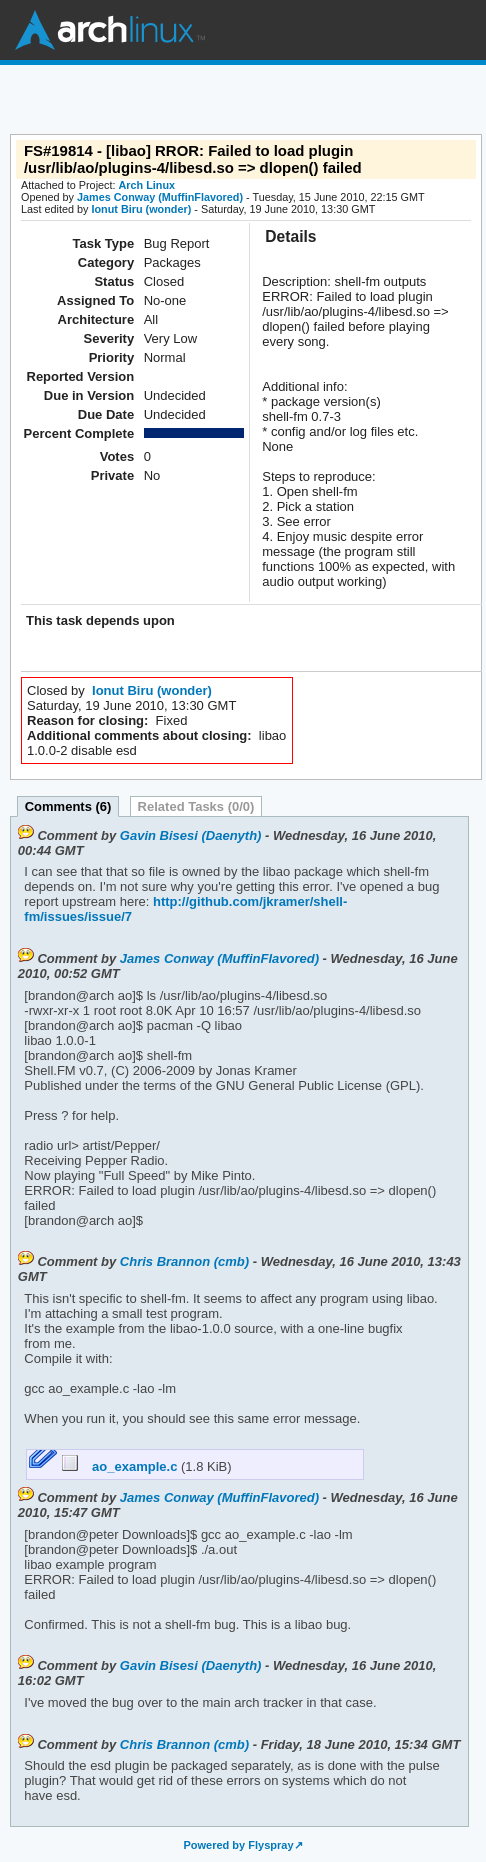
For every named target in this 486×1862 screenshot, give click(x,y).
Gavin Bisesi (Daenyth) (191, 835)
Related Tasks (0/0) (196, 806)
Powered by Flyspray (238, 1845)
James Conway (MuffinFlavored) (160, 197)
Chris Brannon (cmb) (184, 1261)
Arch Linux (110, 30)
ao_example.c (121, 1466)
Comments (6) (68, 806)
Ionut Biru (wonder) (141, 209)
